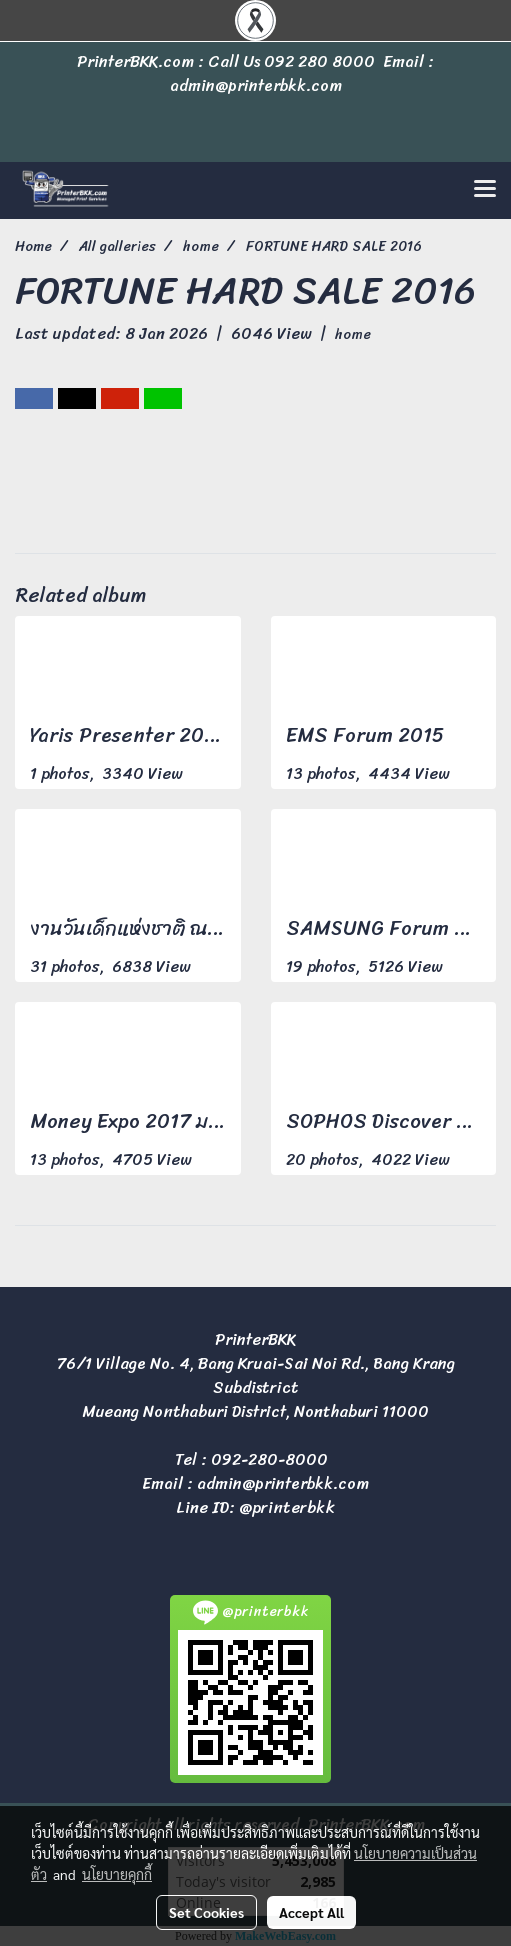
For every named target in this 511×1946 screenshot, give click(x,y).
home (353, 334)
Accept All (311, 1912)
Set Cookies (206, 1912)
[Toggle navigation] (485, 190)
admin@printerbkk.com (283, 1483)
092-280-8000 (269, 1459)
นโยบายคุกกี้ (117, 1874)
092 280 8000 (319, 61)
